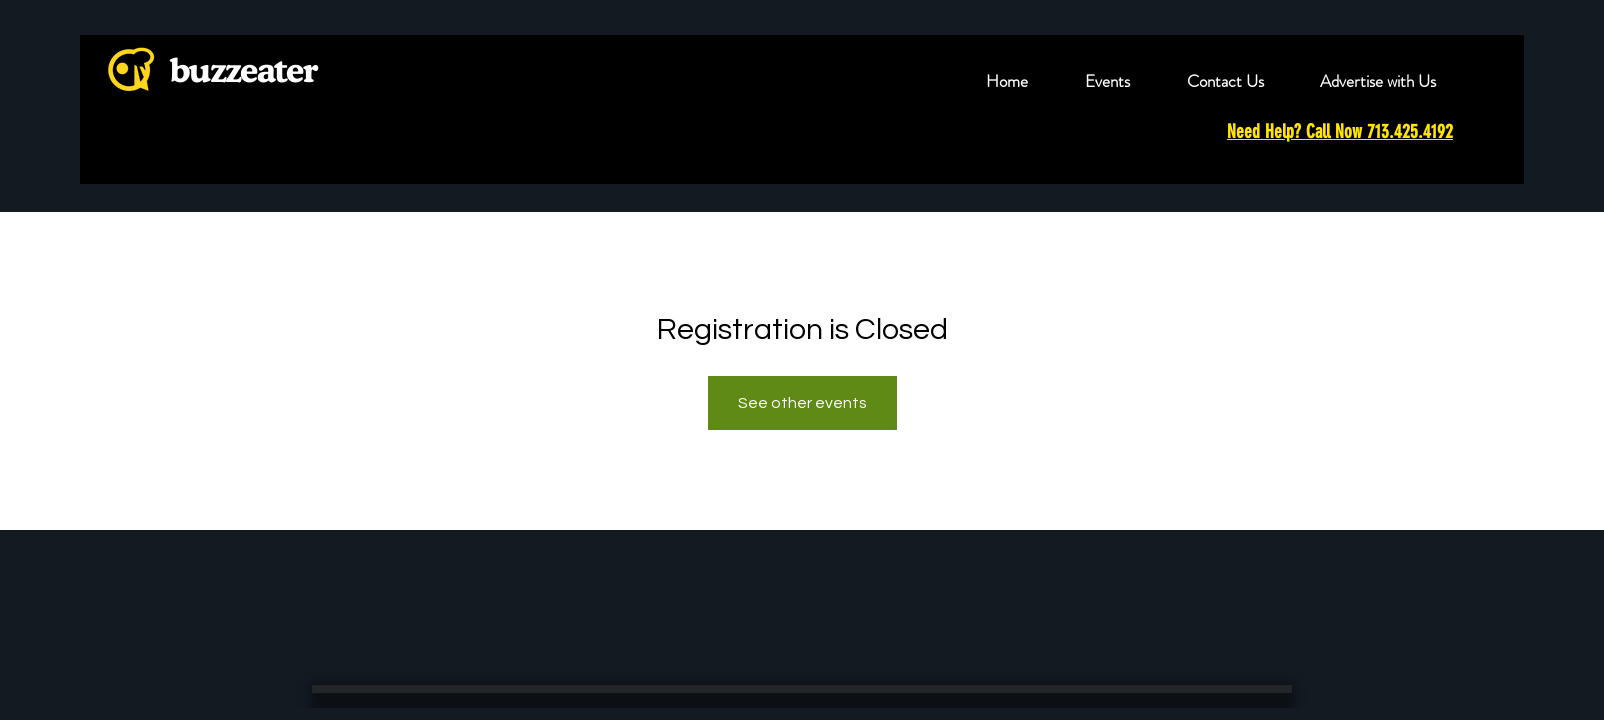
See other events (802, 403)
